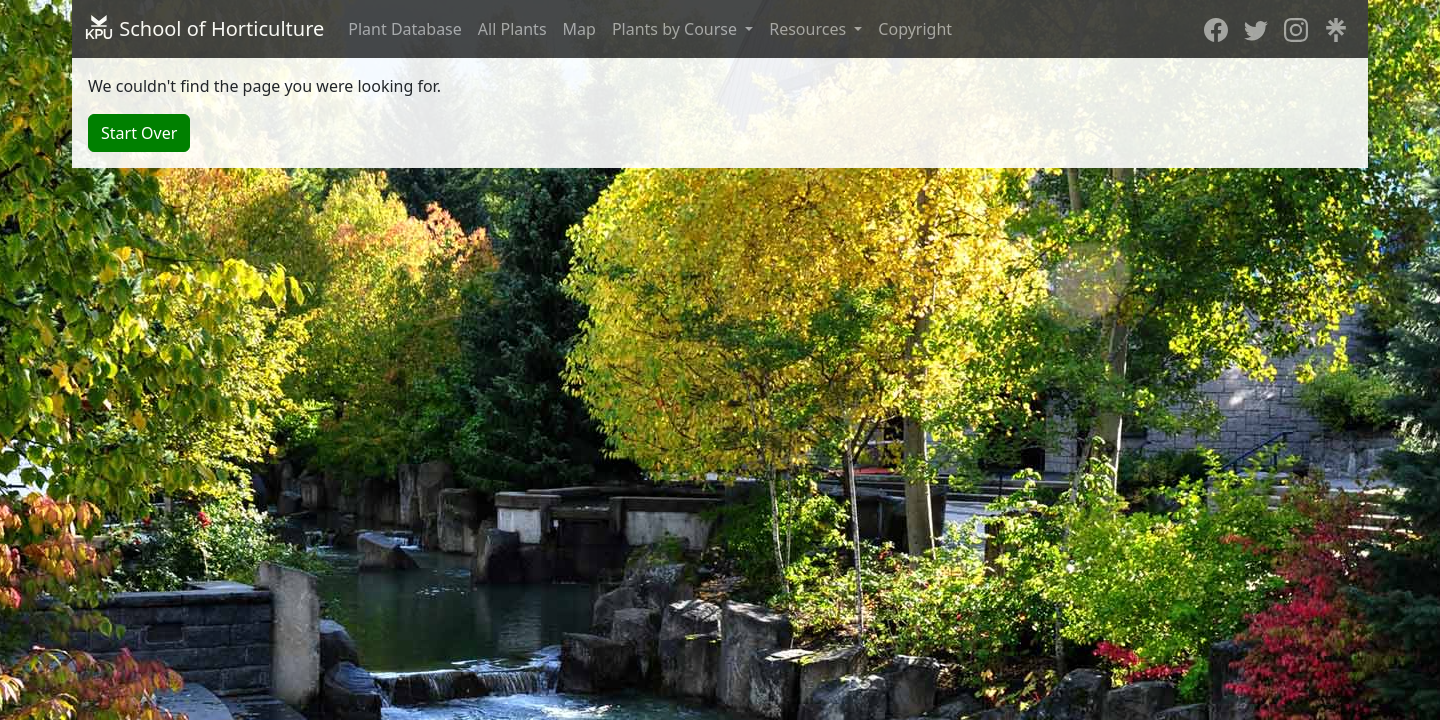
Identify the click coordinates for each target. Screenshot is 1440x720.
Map (579, 29)
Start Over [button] (139, 133)
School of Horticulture (204, 28)
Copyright (915, 29)
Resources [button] (809, 29)
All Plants (512, 29)
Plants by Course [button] (676, 29)
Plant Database (405, 29)
